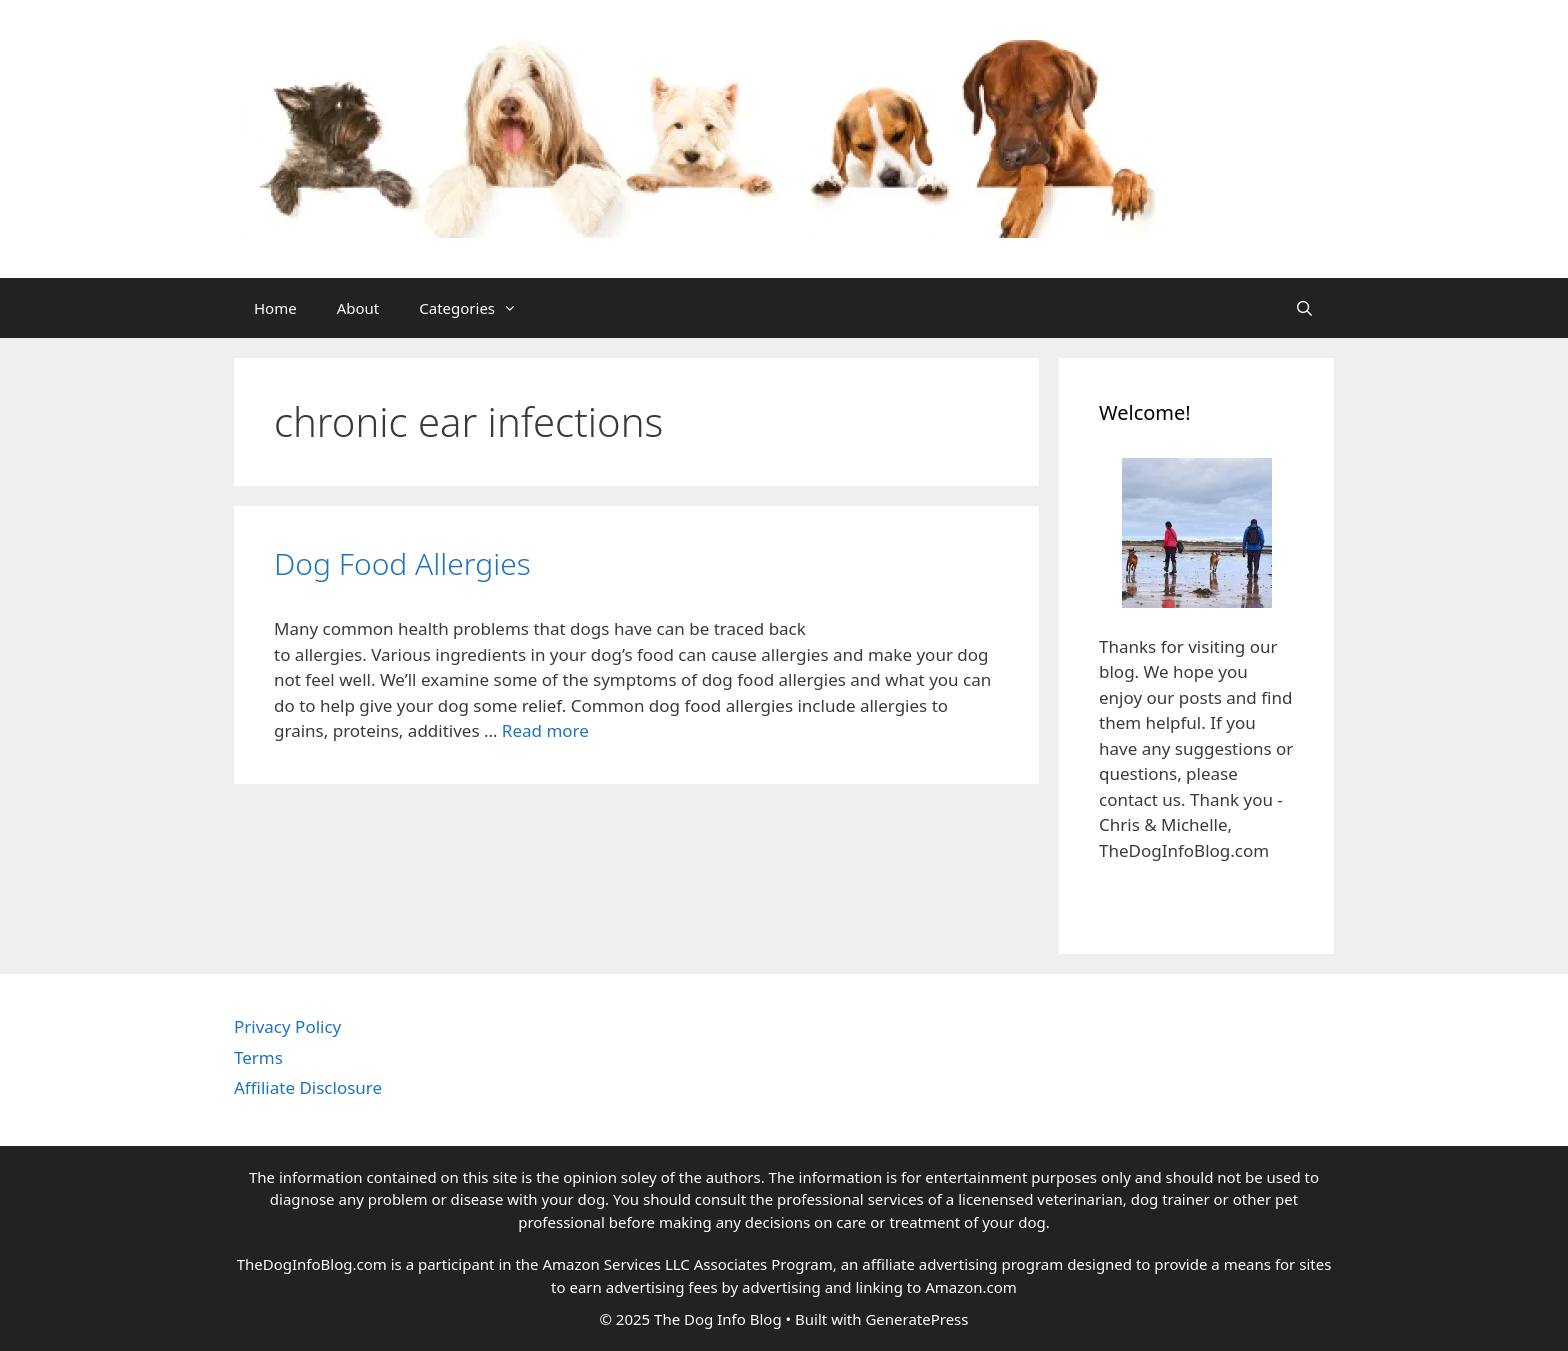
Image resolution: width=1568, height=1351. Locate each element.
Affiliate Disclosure (308, 1087)
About (358, 308)
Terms (258, 1057)
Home (275, 308)
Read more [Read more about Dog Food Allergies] (545, 730)
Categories (478, 308)
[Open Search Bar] (1304, 308)
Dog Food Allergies (402, 563)
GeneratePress (916, 1319)
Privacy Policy (287, 1026)
